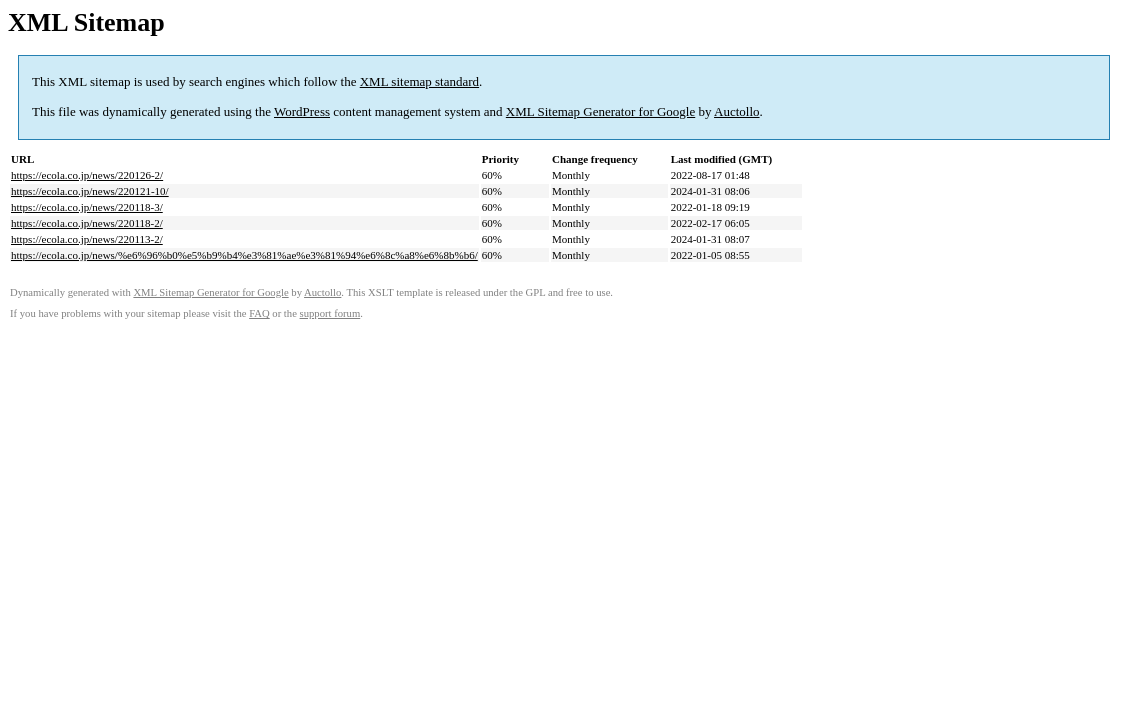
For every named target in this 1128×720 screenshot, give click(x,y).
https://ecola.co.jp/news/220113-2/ (87, 239)
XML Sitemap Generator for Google (600, 111)
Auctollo (737, 111)
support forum (330, 313)
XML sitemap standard (419, 81)
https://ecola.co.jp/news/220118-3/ (87, 207)
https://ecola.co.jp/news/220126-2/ (87, 175)
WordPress (302, 111)
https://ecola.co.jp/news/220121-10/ (90, 191)
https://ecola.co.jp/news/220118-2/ (87, 223)
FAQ (259, 313)
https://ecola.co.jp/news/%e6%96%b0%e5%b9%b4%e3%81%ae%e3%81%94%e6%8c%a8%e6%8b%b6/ (244, 255)
